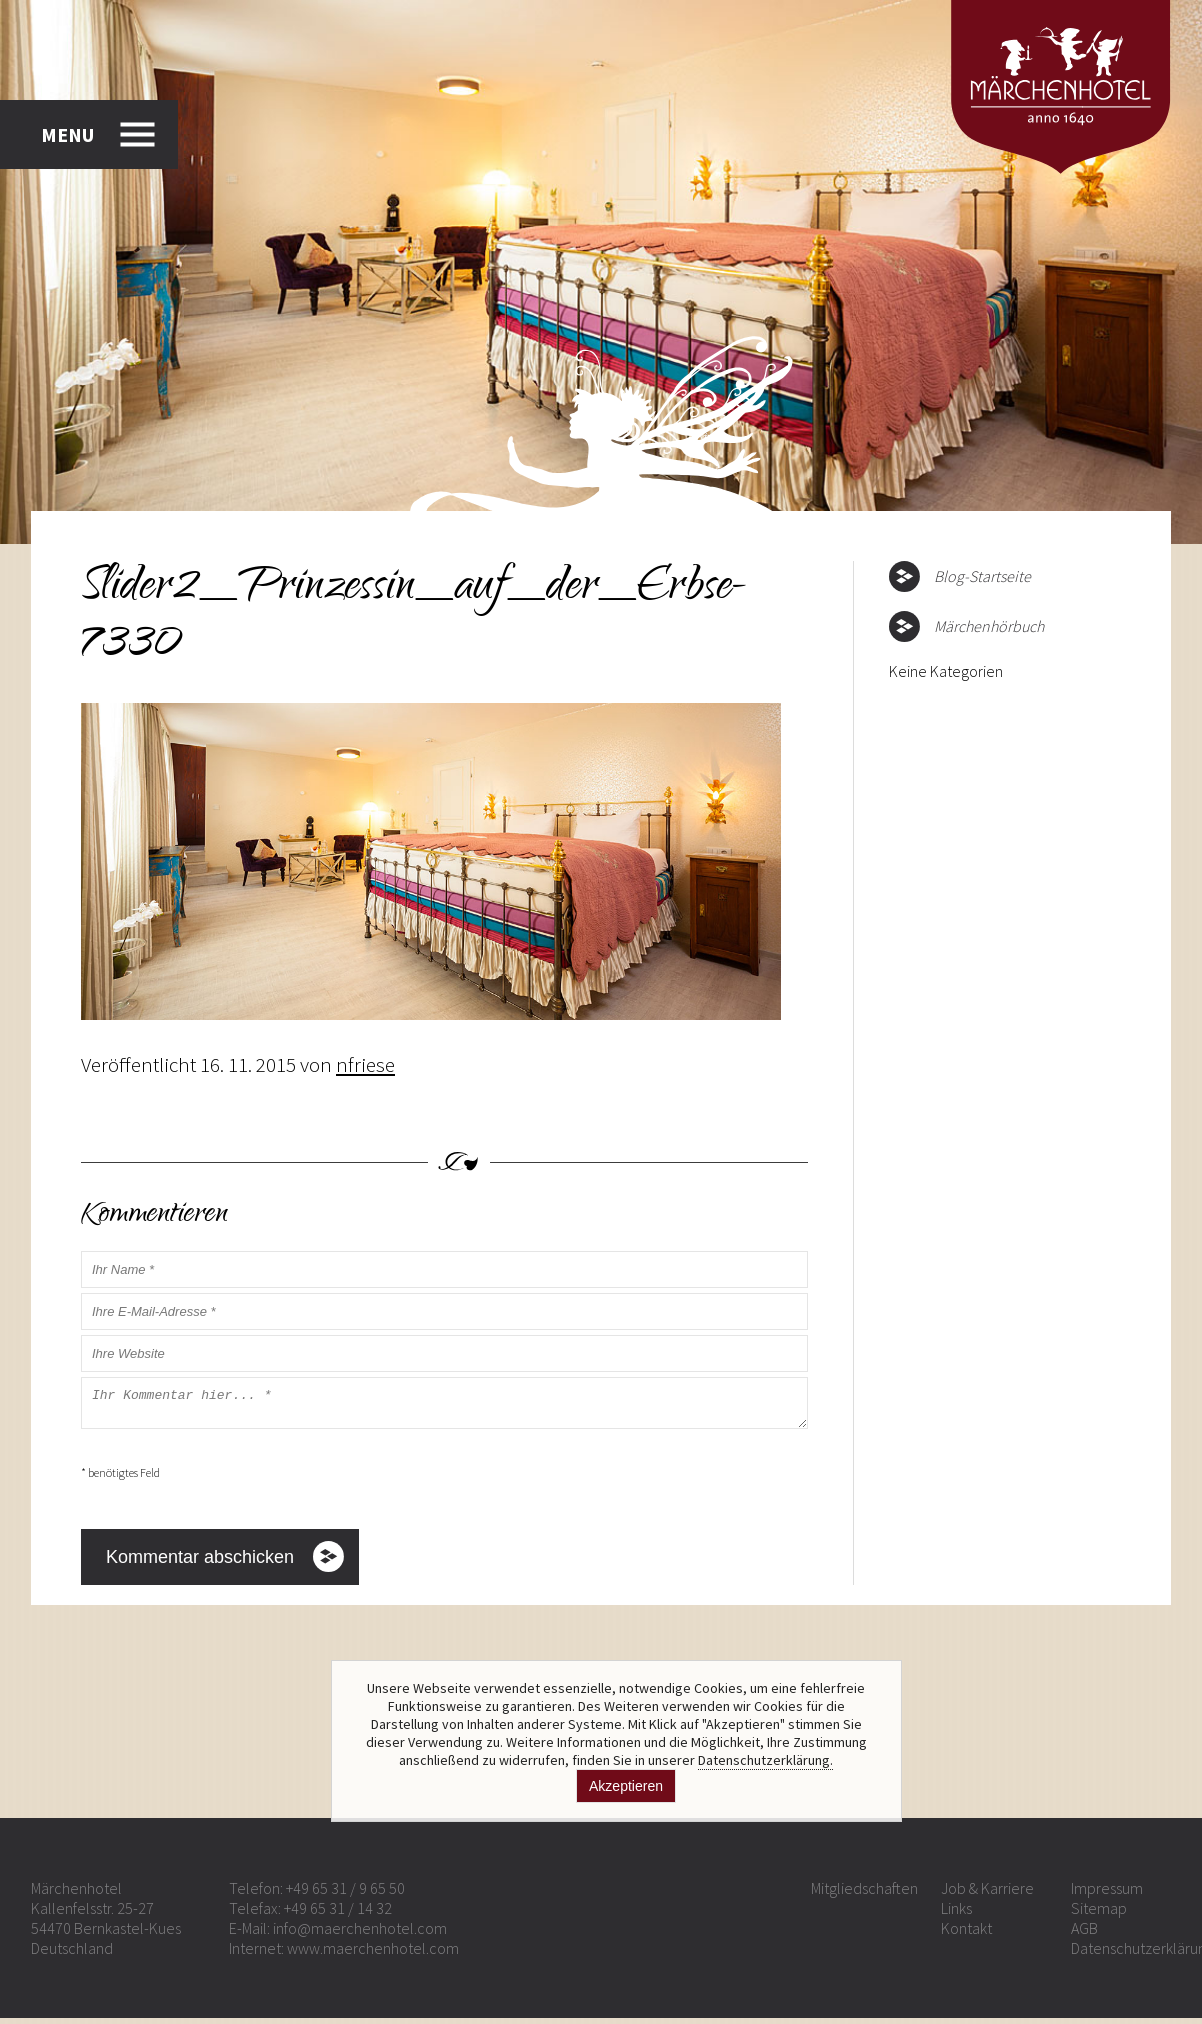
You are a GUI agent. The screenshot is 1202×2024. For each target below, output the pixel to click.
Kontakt (966, 1934)
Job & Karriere (987, 1894)
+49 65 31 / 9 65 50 (345, 1894)
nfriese (365, 1064)
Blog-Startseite (982, 576)
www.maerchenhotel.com (373, 1954)
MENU (67, 134)
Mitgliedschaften (864, 1894)
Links (956, 1914)
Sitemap (1099, 1914)
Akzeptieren (626, 1786)
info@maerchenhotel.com (360, 1934)
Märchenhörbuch (989, 626)
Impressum (1107, 1894)
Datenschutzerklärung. (765, 1760)
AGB (1084, 1934)
